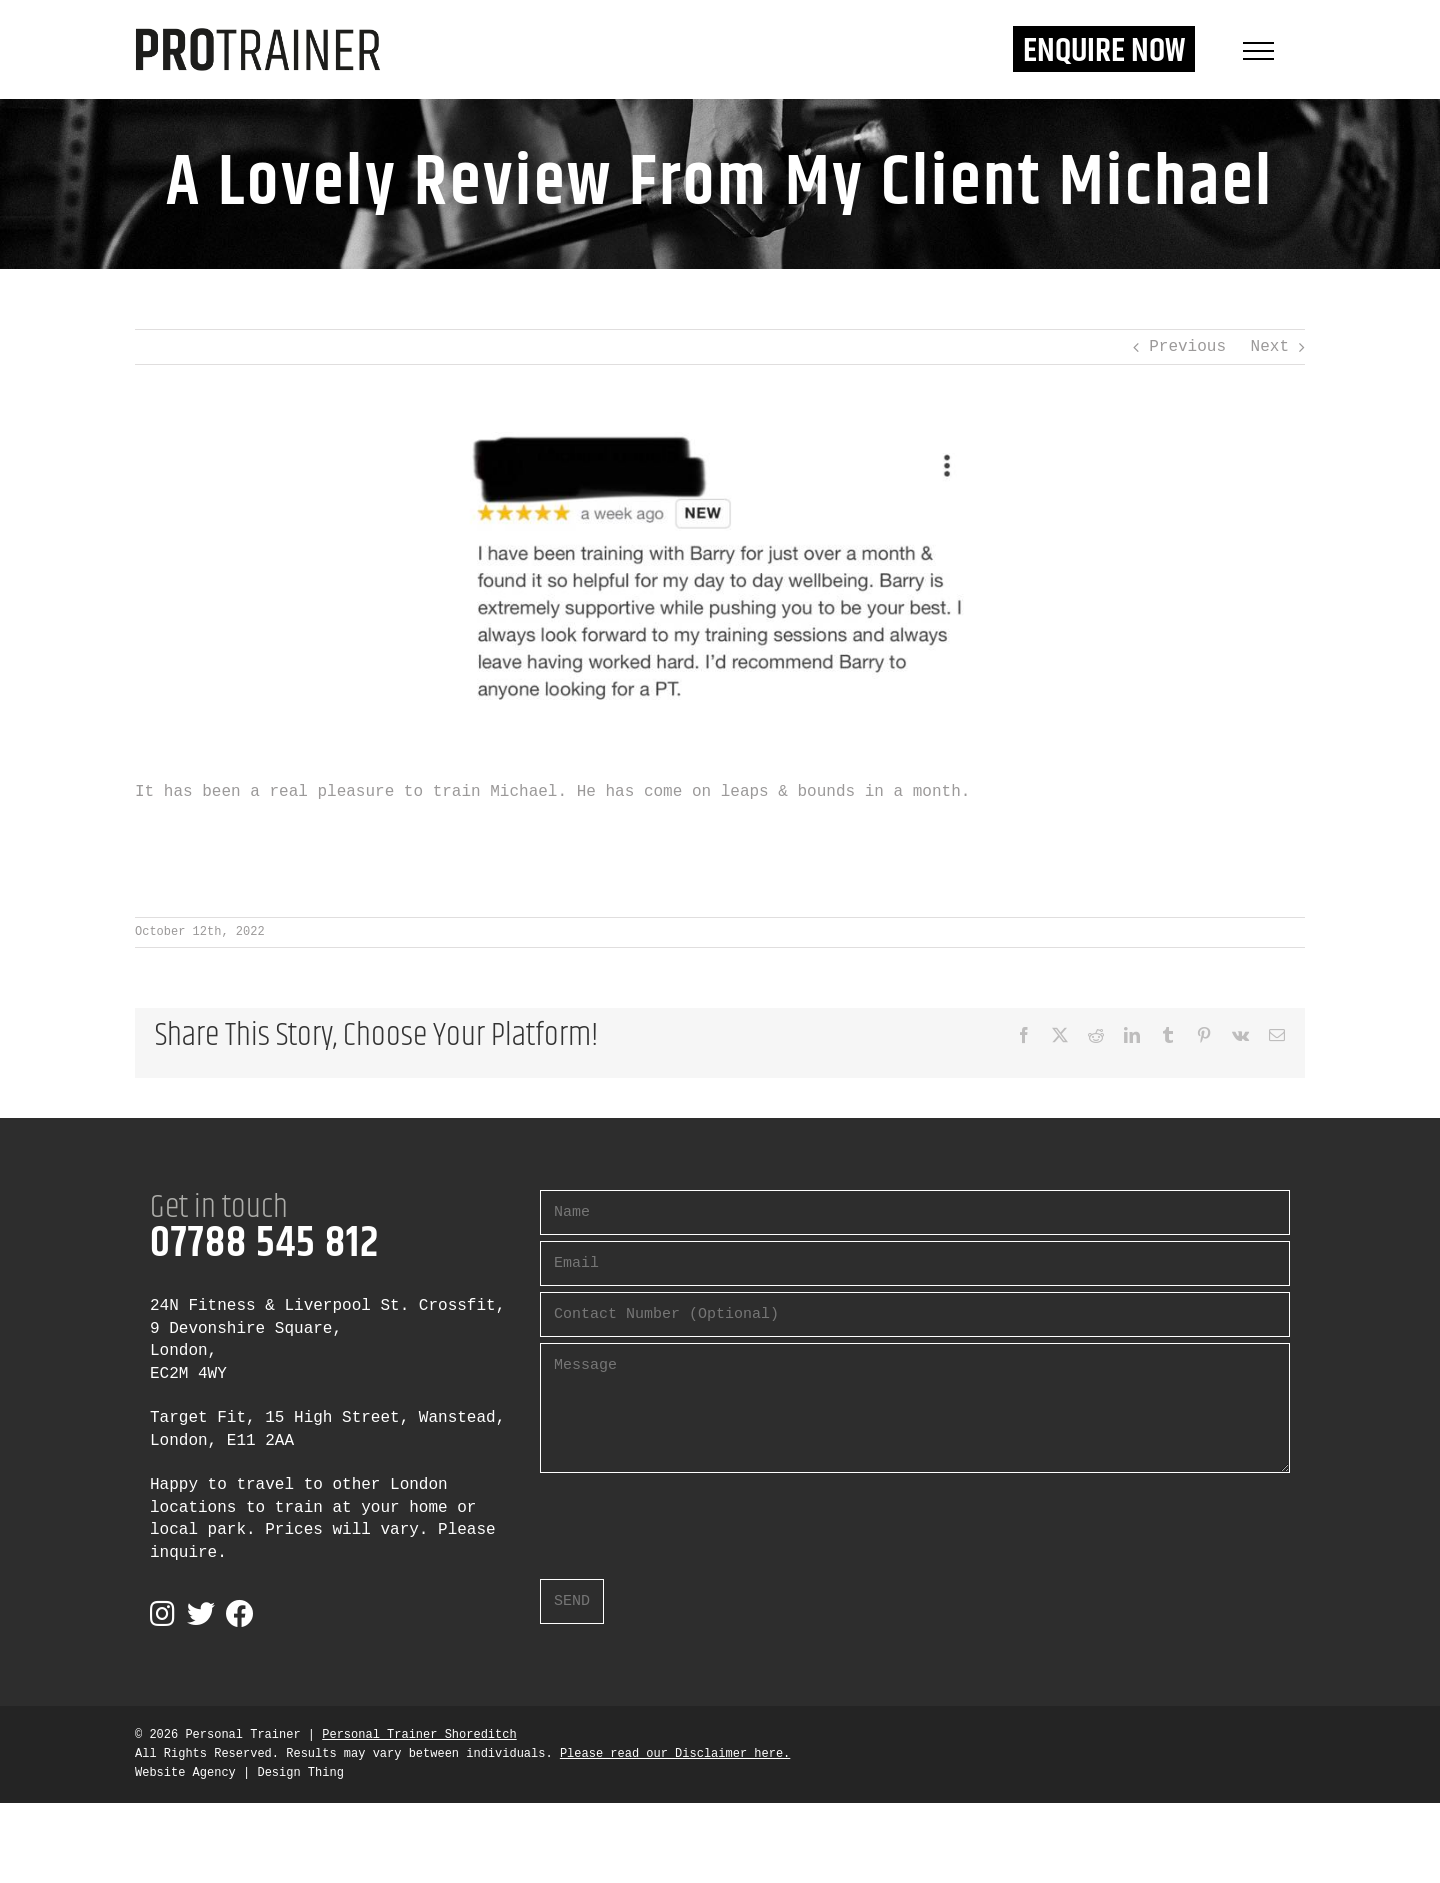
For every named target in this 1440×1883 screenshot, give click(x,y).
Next (1270, 347)
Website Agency (185, 1773)
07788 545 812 (264, 1244)
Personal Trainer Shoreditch (419, 1735)
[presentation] (692, 1518)
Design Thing (300, 1773)
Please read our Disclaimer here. (675, 1754)
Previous (1187, 347)
